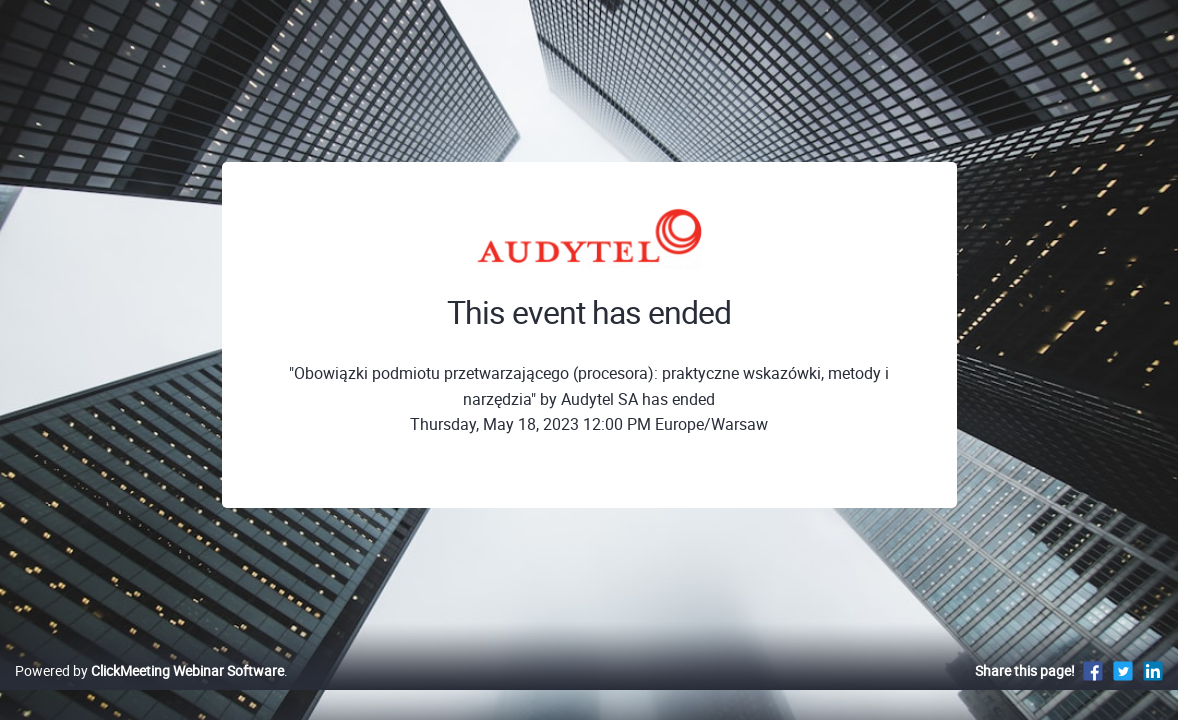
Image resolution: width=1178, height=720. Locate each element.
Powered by (149, 691)
